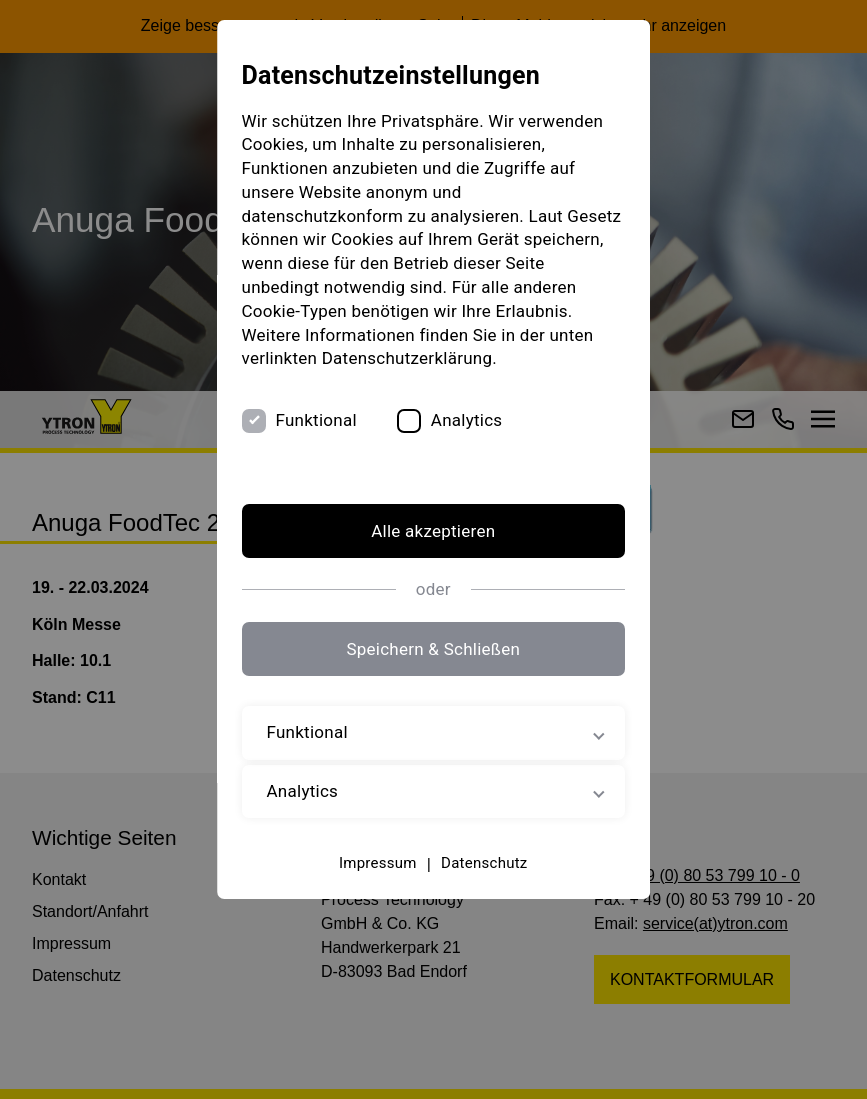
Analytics (467, 420)
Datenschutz (484, 863)
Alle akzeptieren (433, 531)
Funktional (316, 420)
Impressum (378, 863)
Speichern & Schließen (434, 649)
